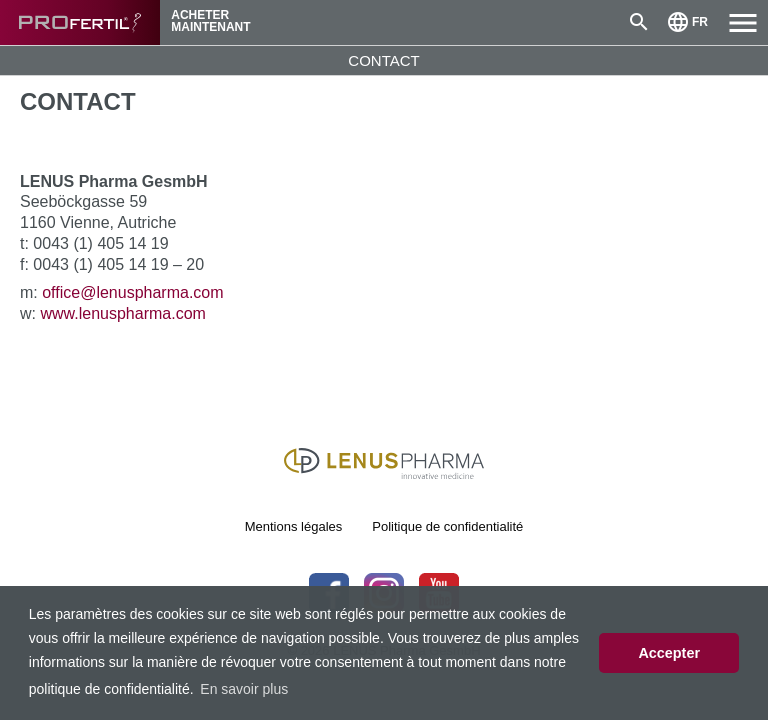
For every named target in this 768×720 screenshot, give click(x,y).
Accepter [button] (669, 653)
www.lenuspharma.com (122, 313)
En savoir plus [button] (244, 689)
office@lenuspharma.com (132, 292)
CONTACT (383, 60)
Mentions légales (294, 526)
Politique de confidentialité (447, 526)
